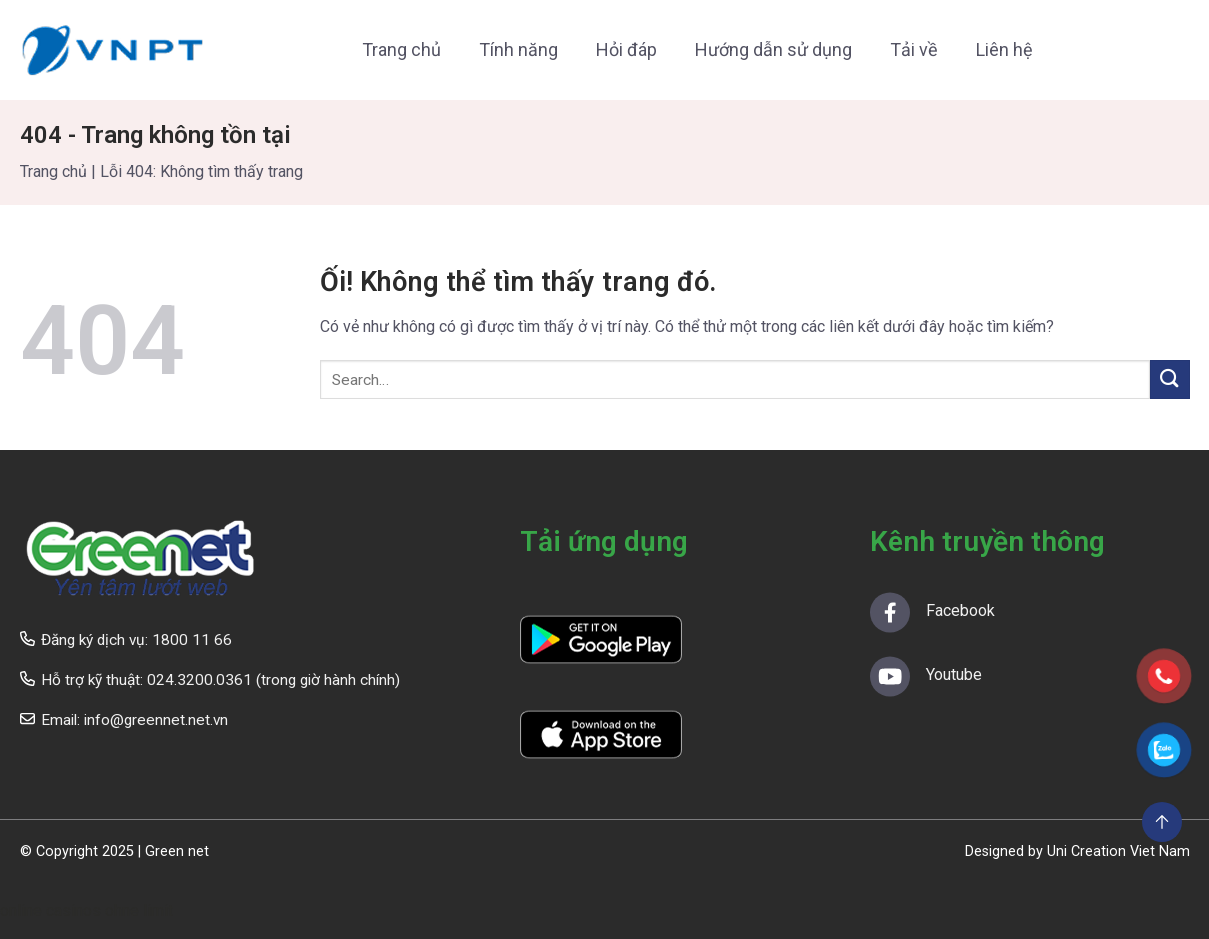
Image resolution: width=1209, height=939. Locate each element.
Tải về (914, 49)
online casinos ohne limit (86, 910)
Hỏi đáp (626, 49)
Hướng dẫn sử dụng (773, 49)
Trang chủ (401, 49)
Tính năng (518, 49)
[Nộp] (1170, 379)
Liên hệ (1004, 49)
